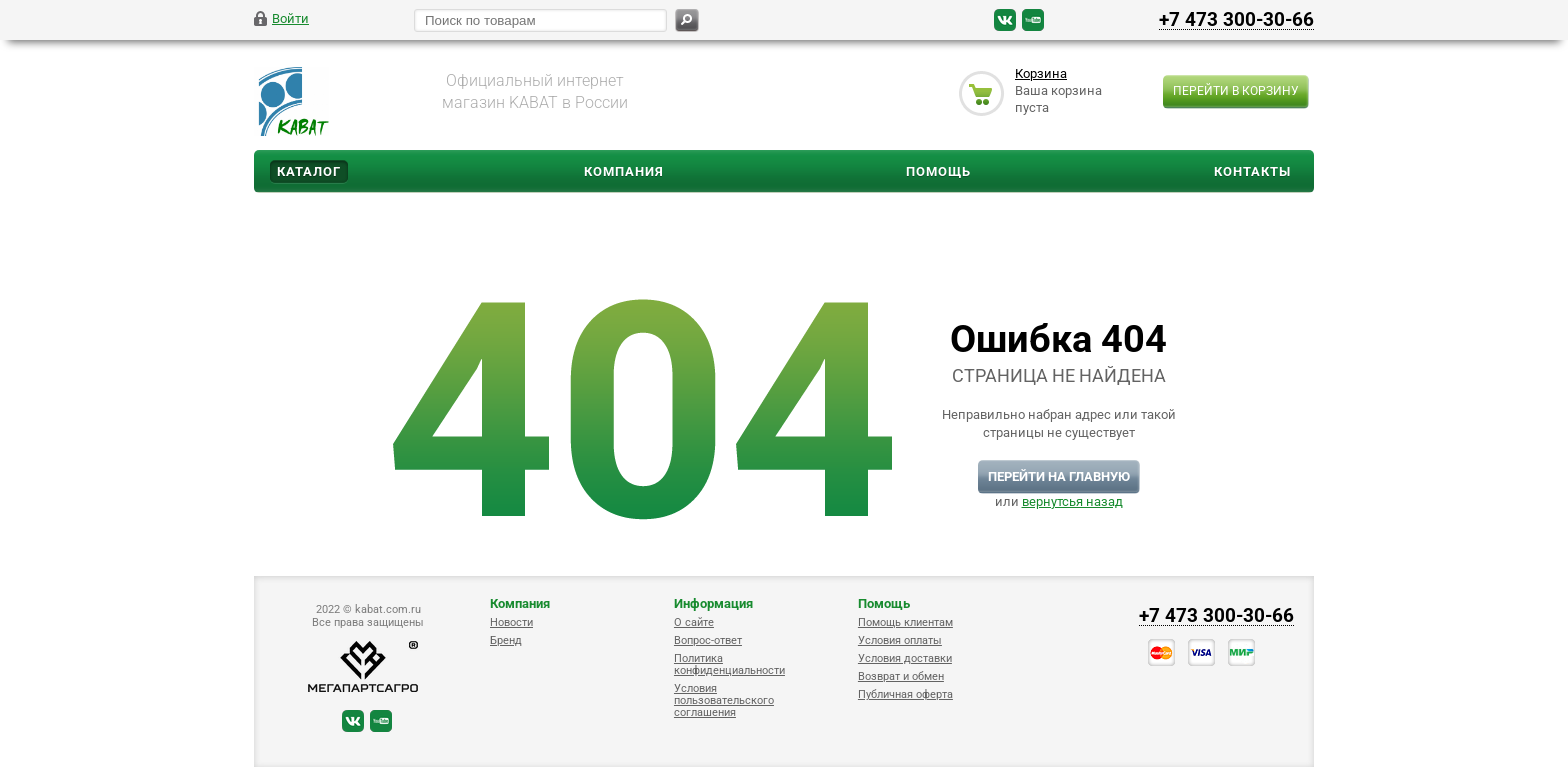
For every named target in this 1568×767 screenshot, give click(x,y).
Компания (624, 171)
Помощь (938, 171)
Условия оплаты (900, 640)
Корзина (1041, 73)
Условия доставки (905, 658)
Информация (713, 603)
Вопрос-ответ (708, 640)
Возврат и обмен (901, 676)
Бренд (506, 640)
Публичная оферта (905, 694)
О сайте (694, 622)
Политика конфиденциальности (729, 664)
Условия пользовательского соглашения (724, 700)
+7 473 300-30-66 (1236, 19)
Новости (511, 622)
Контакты (1252, 171)
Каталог (309, 171)
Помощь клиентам (905, 622)
